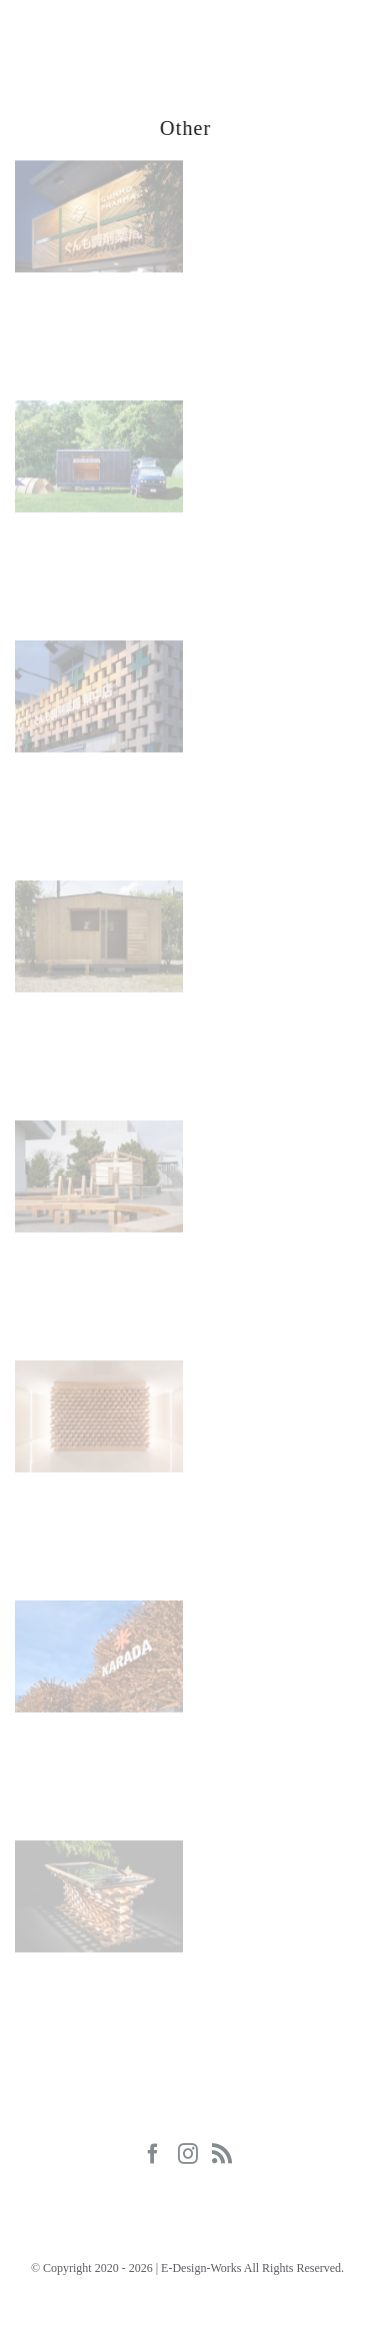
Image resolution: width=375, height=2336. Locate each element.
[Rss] (222, 2154)
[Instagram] (188, 2154)
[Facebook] (153, 2154)
